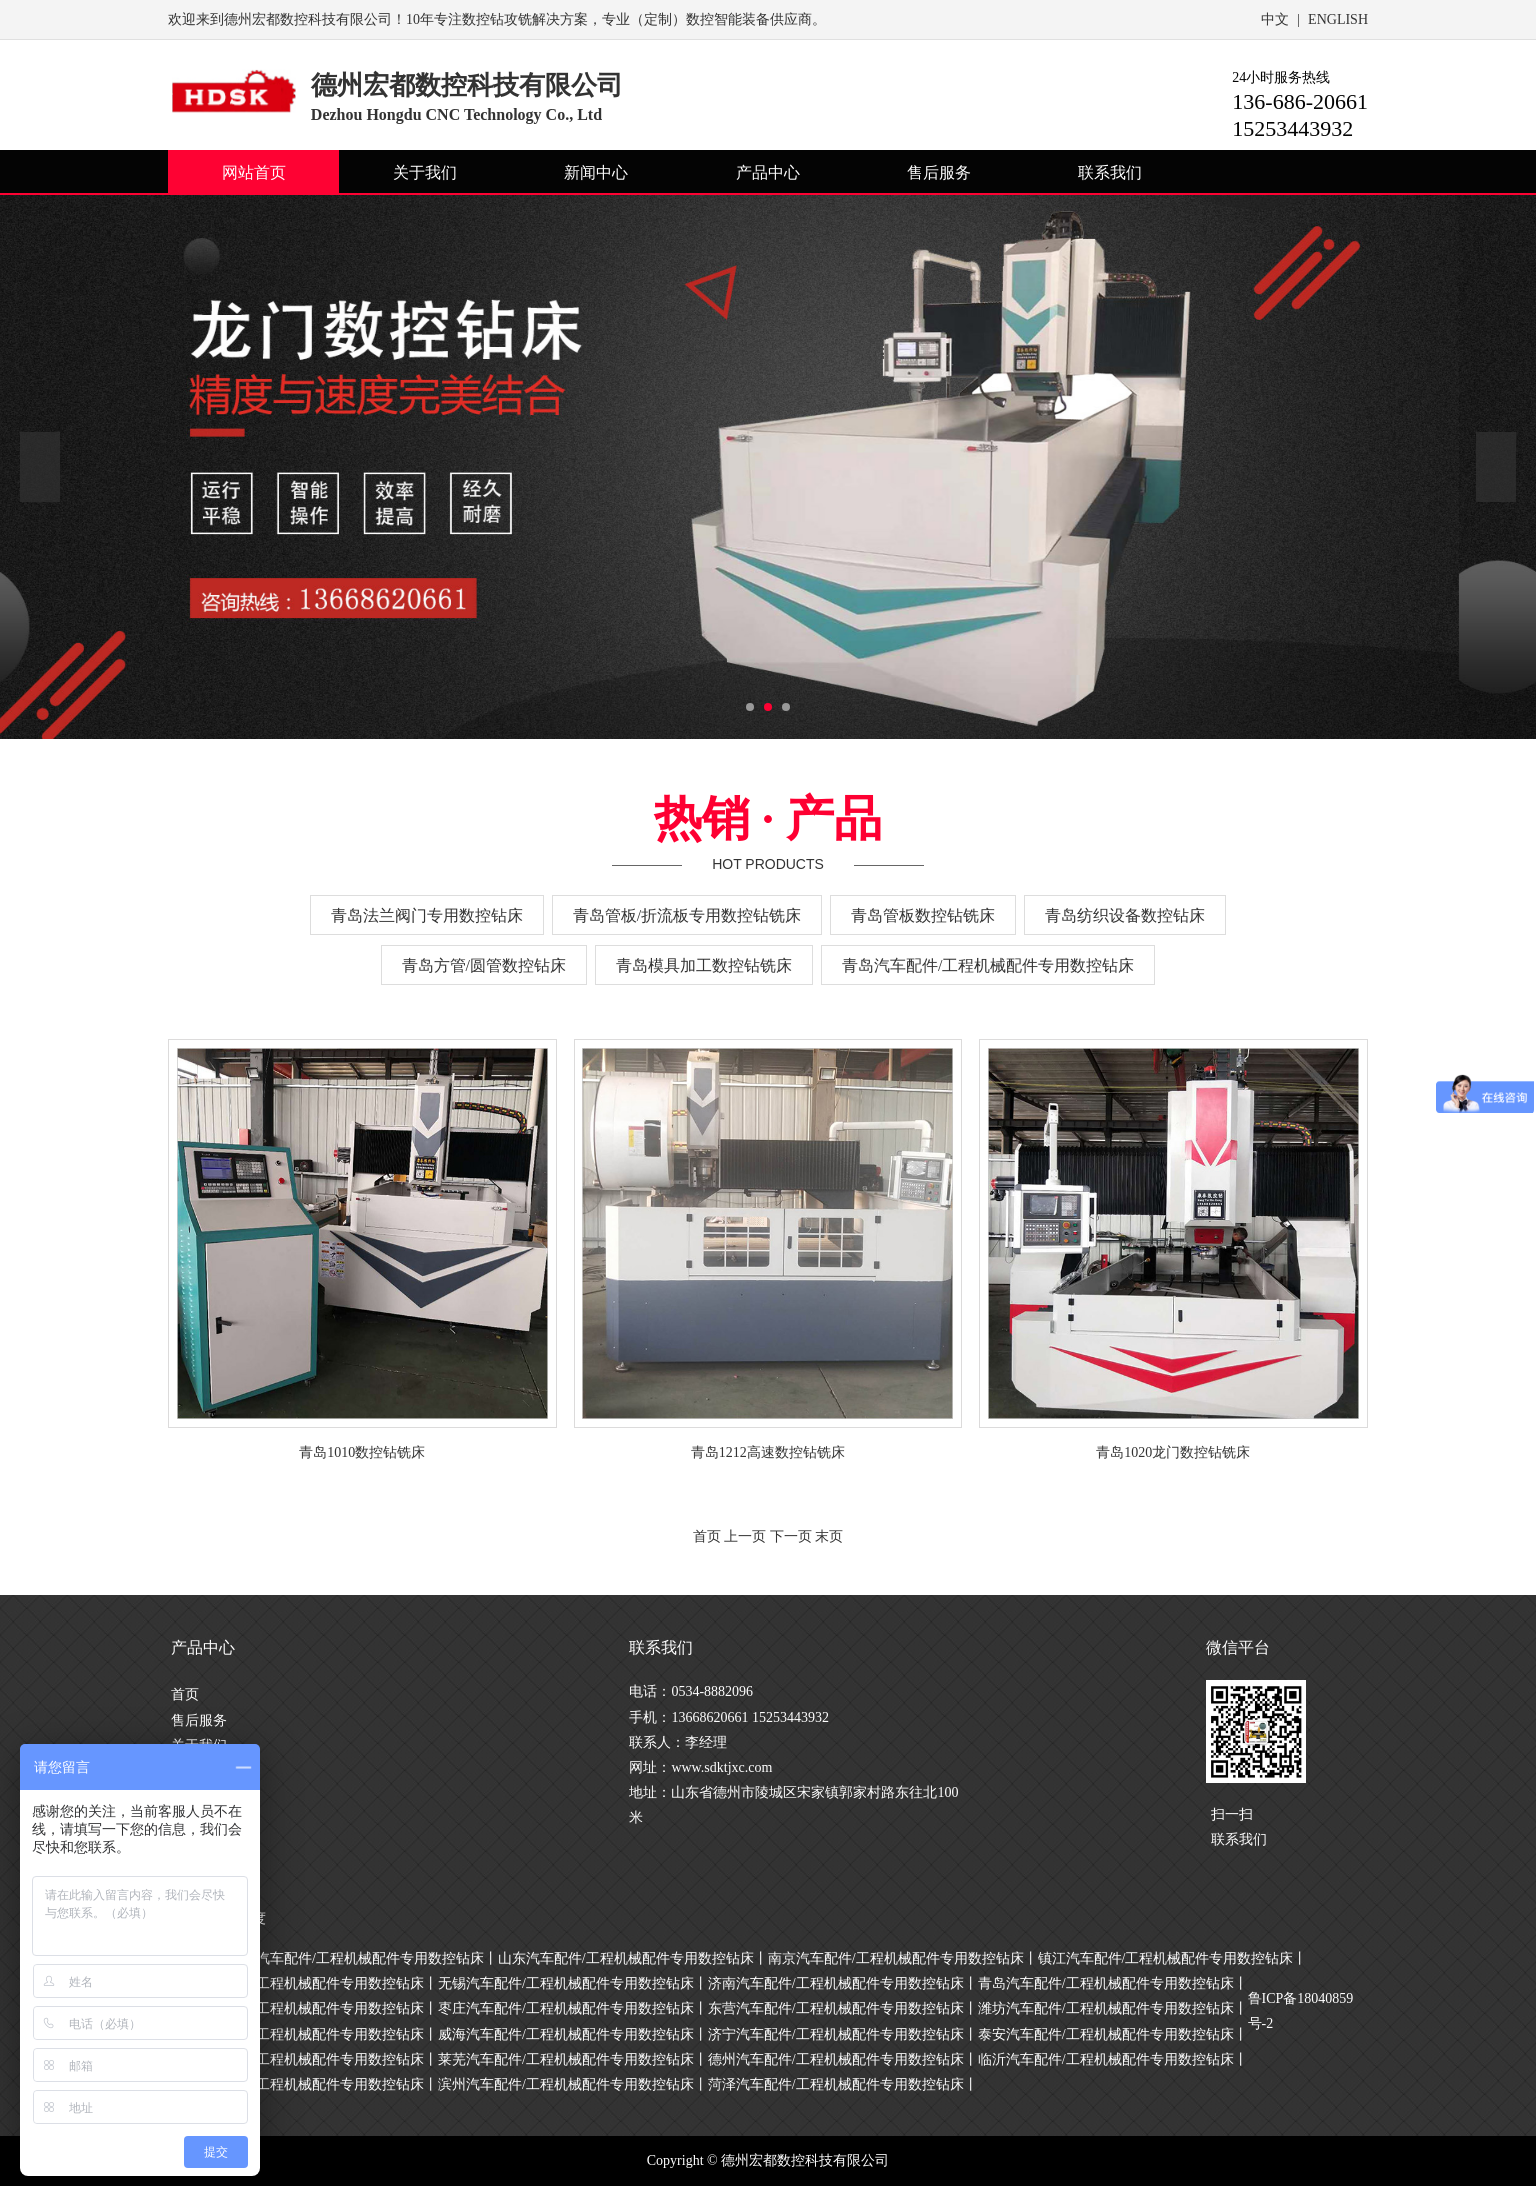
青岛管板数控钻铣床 (923, 915)
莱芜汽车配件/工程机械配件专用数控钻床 (566, 2059)
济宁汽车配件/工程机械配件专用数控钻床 (836, 2034)
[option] (768, 467)
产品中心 (768, 172)
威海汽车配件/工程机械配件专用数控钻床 (566, 2034)
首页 (185, 1694)
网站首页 (254, 172)
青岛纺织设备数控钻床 (1125, 915)
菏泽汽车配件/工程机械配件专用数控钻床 (836, 2084)
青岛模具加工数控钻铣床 (704, 965)
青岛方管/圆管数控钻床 (484, 965)
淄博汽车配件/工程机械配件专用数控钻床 (296, 2008)
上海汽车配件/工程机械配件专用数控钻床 (356, 1958)
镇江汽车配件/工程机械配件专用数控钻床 (1166, 1958)
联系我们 (1110, 172)
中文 (1275, 19)
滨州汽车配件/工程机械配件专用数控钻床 (566, 2084)
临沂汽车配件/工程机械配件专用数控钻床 (1106, 2059)
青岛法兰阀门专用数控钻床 (427, 915)
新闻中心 (596, 172)
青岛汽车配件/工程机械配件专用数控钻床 (988, 965)
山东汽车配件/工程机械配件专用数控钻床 (626, 1958)
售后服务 (939, 172)
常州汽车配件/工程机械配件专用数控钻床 (296, 1983)
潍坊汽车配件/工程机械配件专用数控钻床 (1106, 2008)
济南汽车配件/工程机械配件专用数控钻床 (836, 1983)
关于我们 (425, 172)
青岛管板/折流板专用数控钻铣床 (687, 915)
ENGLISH (1338, 19)
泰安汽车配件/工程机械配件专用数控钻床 (1106, 2034)
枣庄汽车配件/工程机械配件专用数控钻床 (566, 2008)
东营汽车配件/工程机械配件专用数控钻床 (836, 2008)
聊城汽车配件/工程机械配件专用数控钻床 (296, 2084)
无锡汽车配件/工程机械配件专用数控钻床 (566, 1983)
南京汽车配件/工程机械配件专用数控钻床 (896, 1958)
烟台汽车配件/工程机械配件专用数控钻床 (296, 2034)
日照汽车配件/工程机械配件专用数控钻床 (296, 2059)
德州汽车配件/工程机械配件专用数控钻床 (836, 2059)
